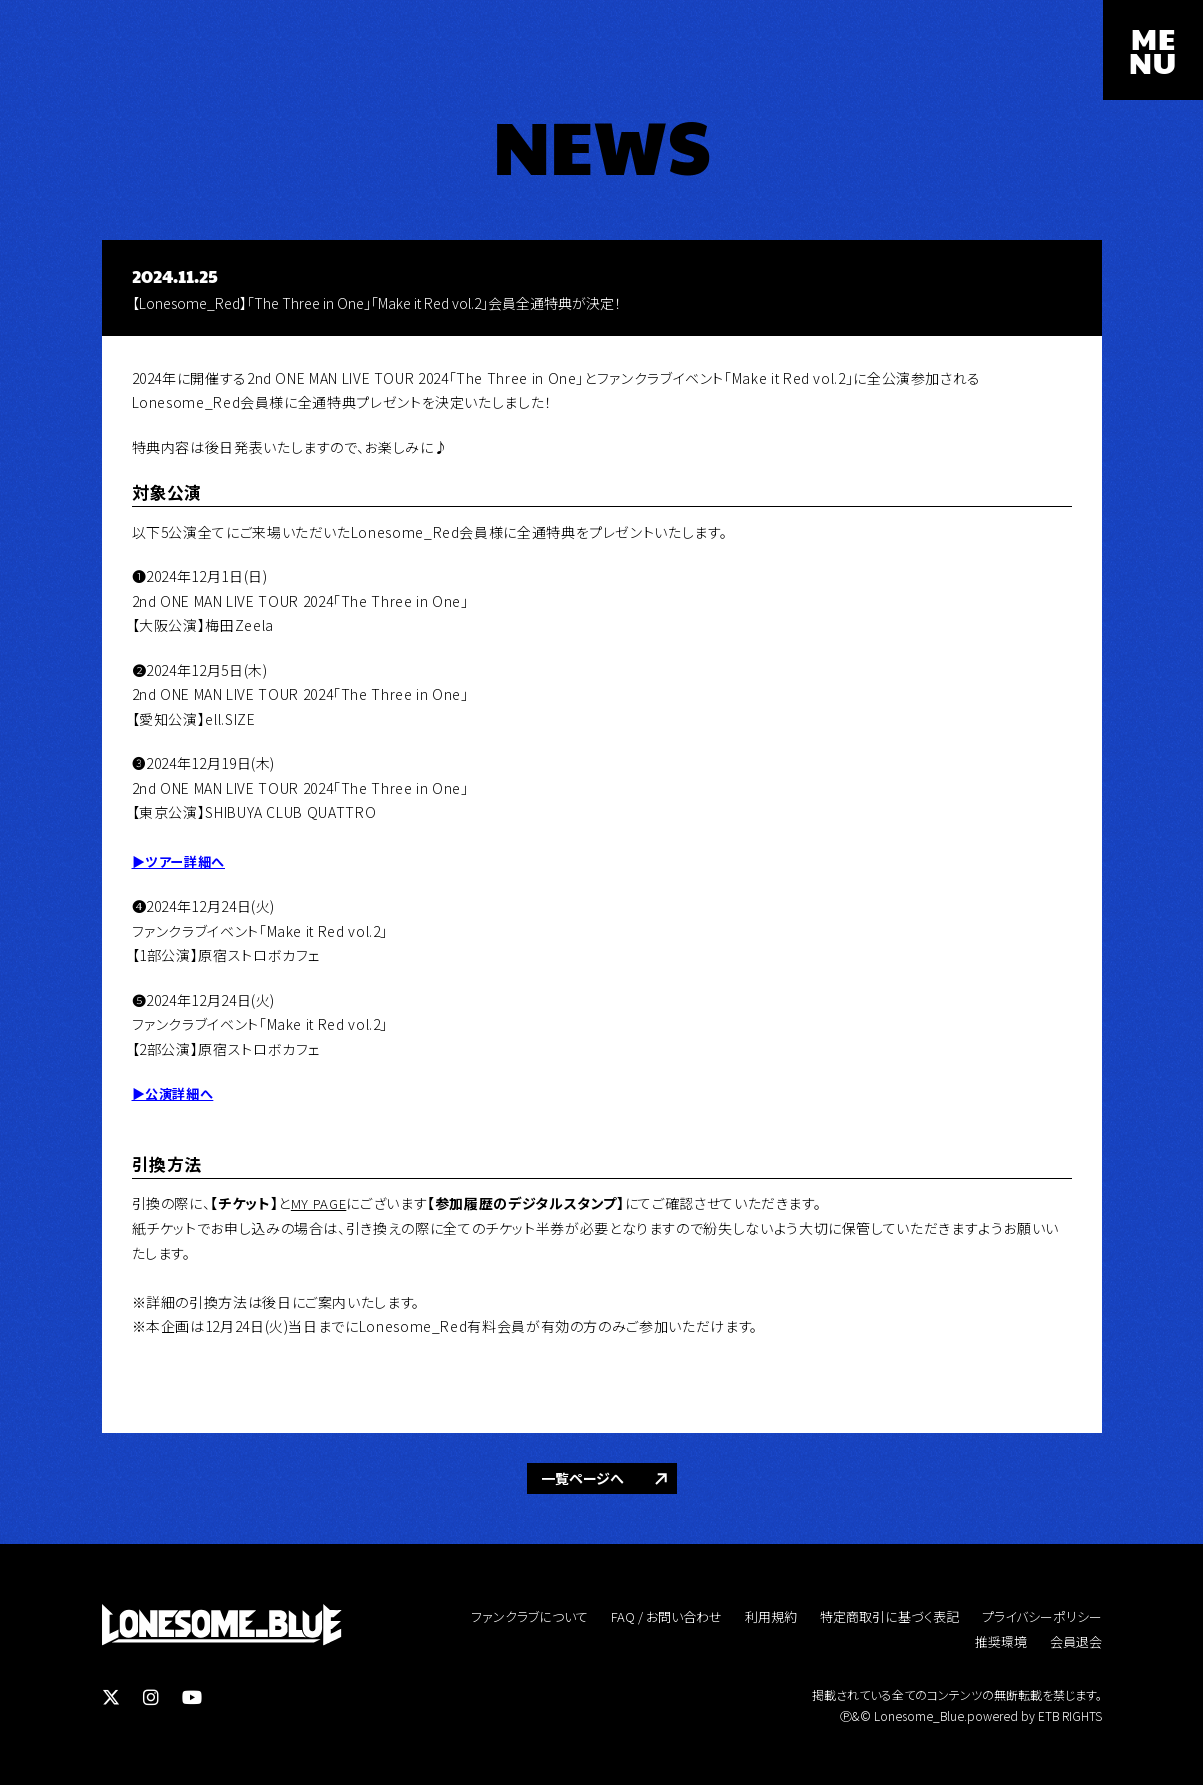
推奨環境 (1001, 1640)
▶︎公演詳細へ (176, 1093)
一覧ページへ (582, 1477)
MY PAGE (320, 1202)
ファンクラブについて (529, 1615)
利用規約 (771, 1615)
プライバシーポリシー (1042, 1615)
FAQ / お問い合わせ (666, 1615)
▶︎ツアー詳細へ (181, 861)
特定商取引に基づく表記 (889, 1615)
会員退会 (1076, 1640)
